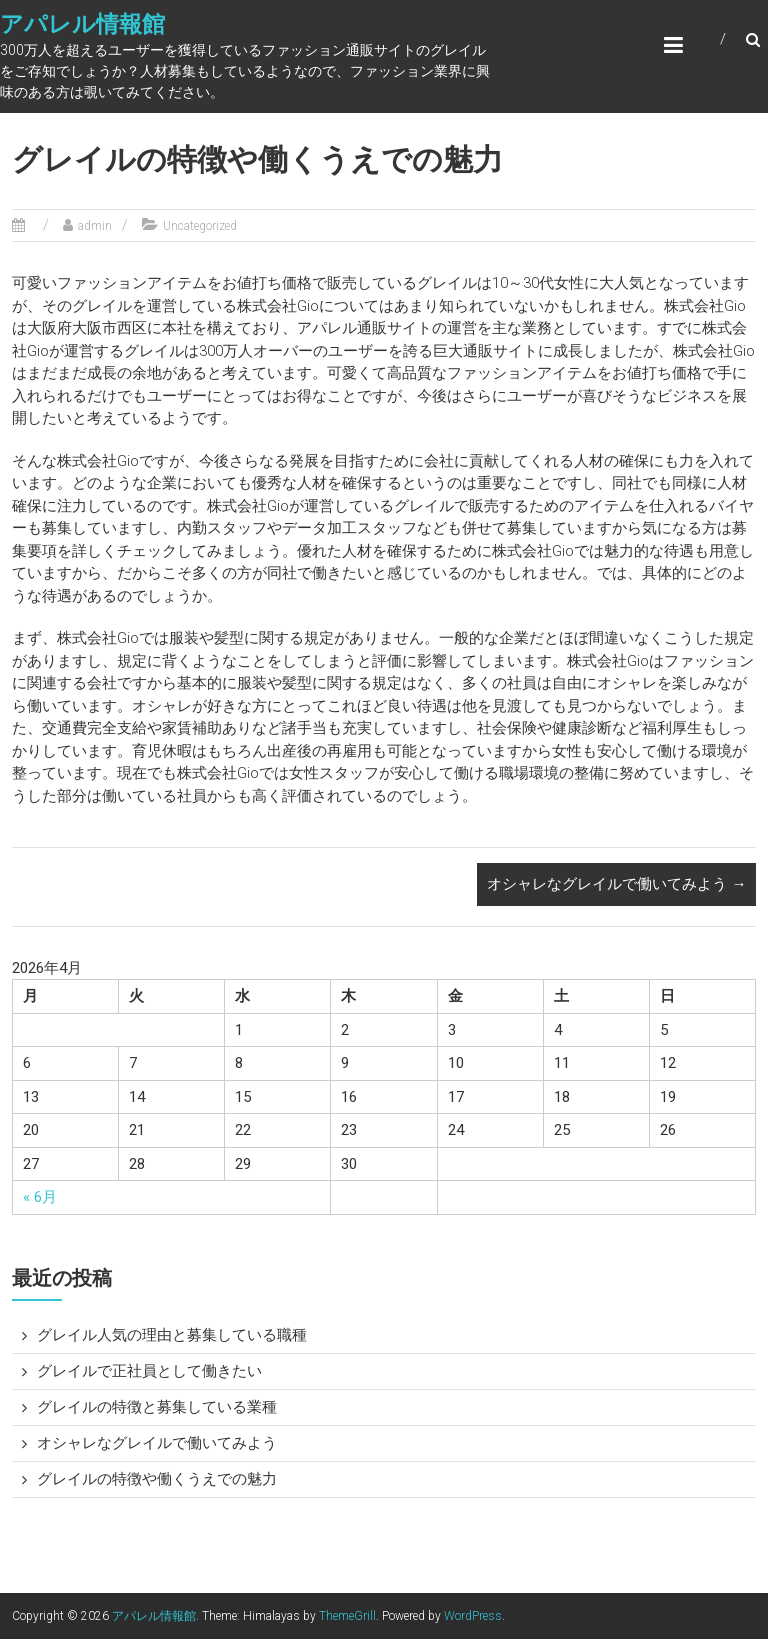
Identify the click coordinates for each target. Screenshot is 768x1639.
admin (95, 226)
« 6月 (40, 1197)
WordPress (473, 1616)
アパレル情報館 (82, 24)
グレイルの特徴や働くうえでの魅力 (157, 1479)
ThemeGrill (347, 1616)
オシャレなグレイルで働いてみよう (616, 884)
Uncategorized (200, 226)
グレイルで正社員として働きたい (149, 1371)
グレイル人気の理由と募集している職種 (172, 1335)
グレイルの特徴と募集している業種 (157, 1407)
